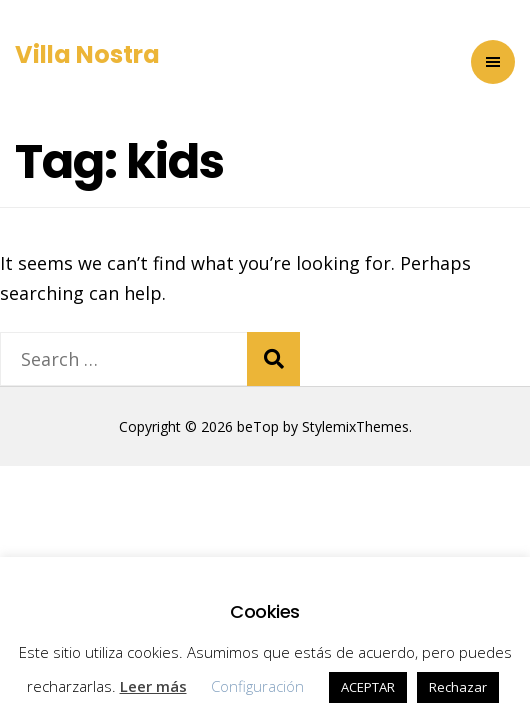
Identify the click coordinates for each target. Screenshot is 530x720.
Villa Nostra (87, 54)
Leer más (153, 686)
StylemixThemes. (357, 426)
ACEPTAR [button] (368, 687)
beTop (256, 426)
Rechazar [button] (458, 687)
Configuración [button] (257, 686)
